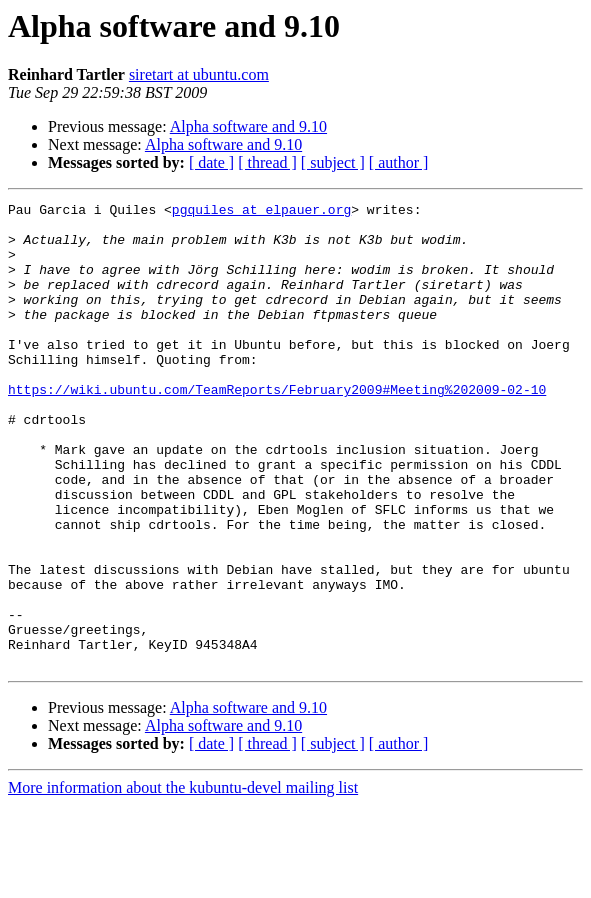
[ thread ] (267, 162)
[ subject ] (333, 162)
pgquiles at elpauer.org (261, 212)
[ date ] (211, 162)
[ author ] (399, 162)
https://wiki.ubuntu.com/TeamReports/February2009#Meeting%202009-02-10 (277, 428)
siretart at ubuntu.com (199, 74)
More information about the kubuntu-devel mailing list (183, 880)
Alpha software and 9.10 (248, 126)
